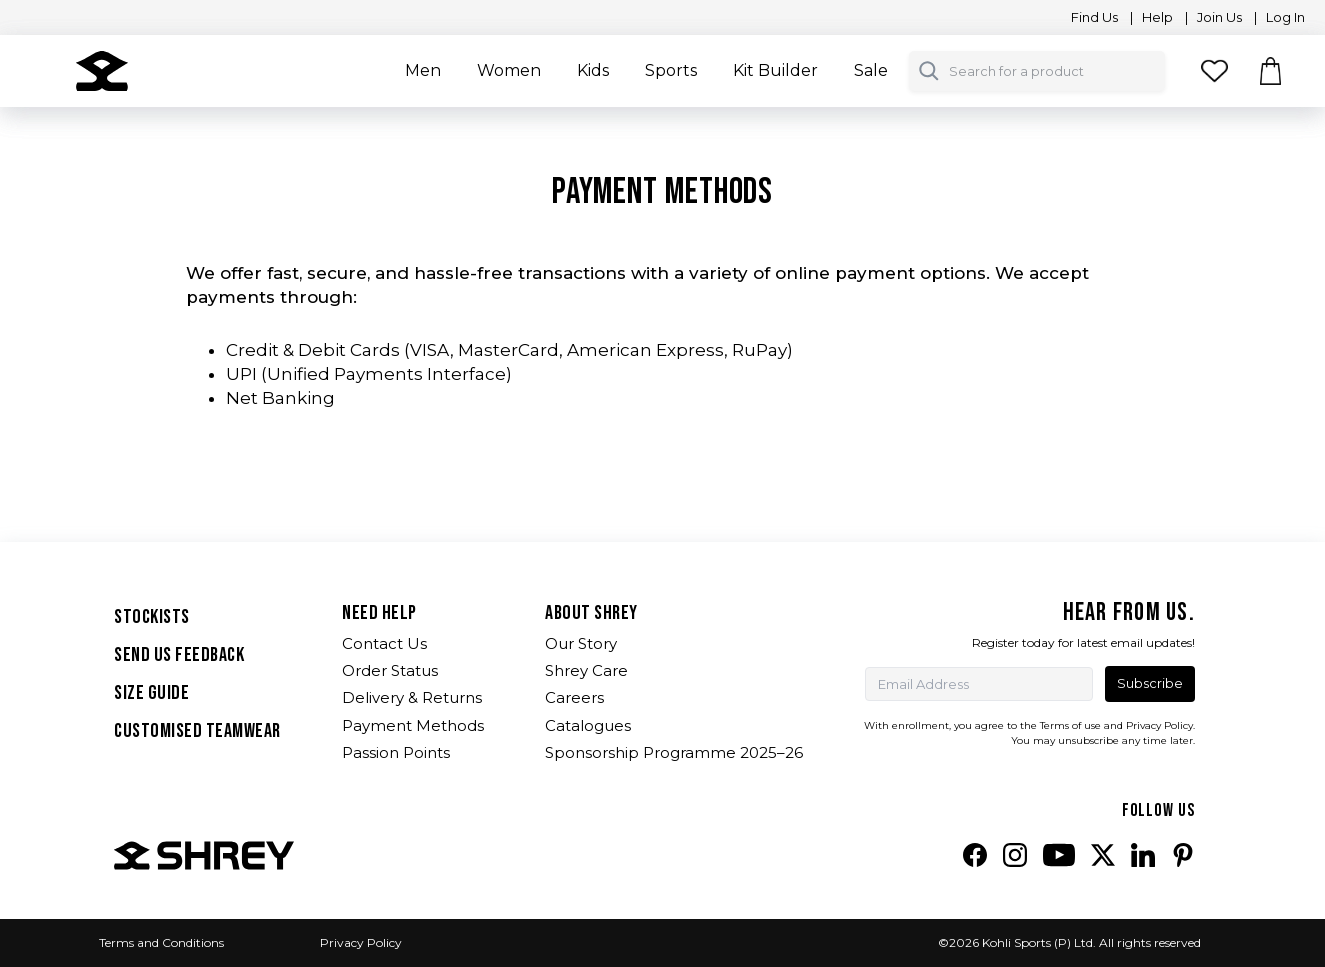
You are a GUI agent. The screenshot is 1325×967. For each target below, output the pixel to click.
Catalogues (588, 725)
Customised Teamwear (197, 731)
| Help (1151, 17)
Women (509, 70)
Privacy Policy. (1160, 725)
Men (423, 70)
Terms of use (1070, 725)
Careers (574, 697)
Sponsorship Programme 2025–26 (674, 752)
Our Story (581, 643)
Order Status (390, 670)
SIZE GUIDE (151, 693)
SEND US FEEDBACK (179, 655)
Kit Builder (775, 70)
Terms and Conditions (161, 942)
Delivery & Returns (412, 697)
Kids (593, 70)
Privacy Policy (361, 942)
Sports (671, 70)
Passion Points (396, 752)
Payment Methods (413, 725)
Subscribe (1150, 683)
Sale (871, 70)
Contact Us (384, 643)
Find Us (1091, 17)
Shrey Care (586, 670)
